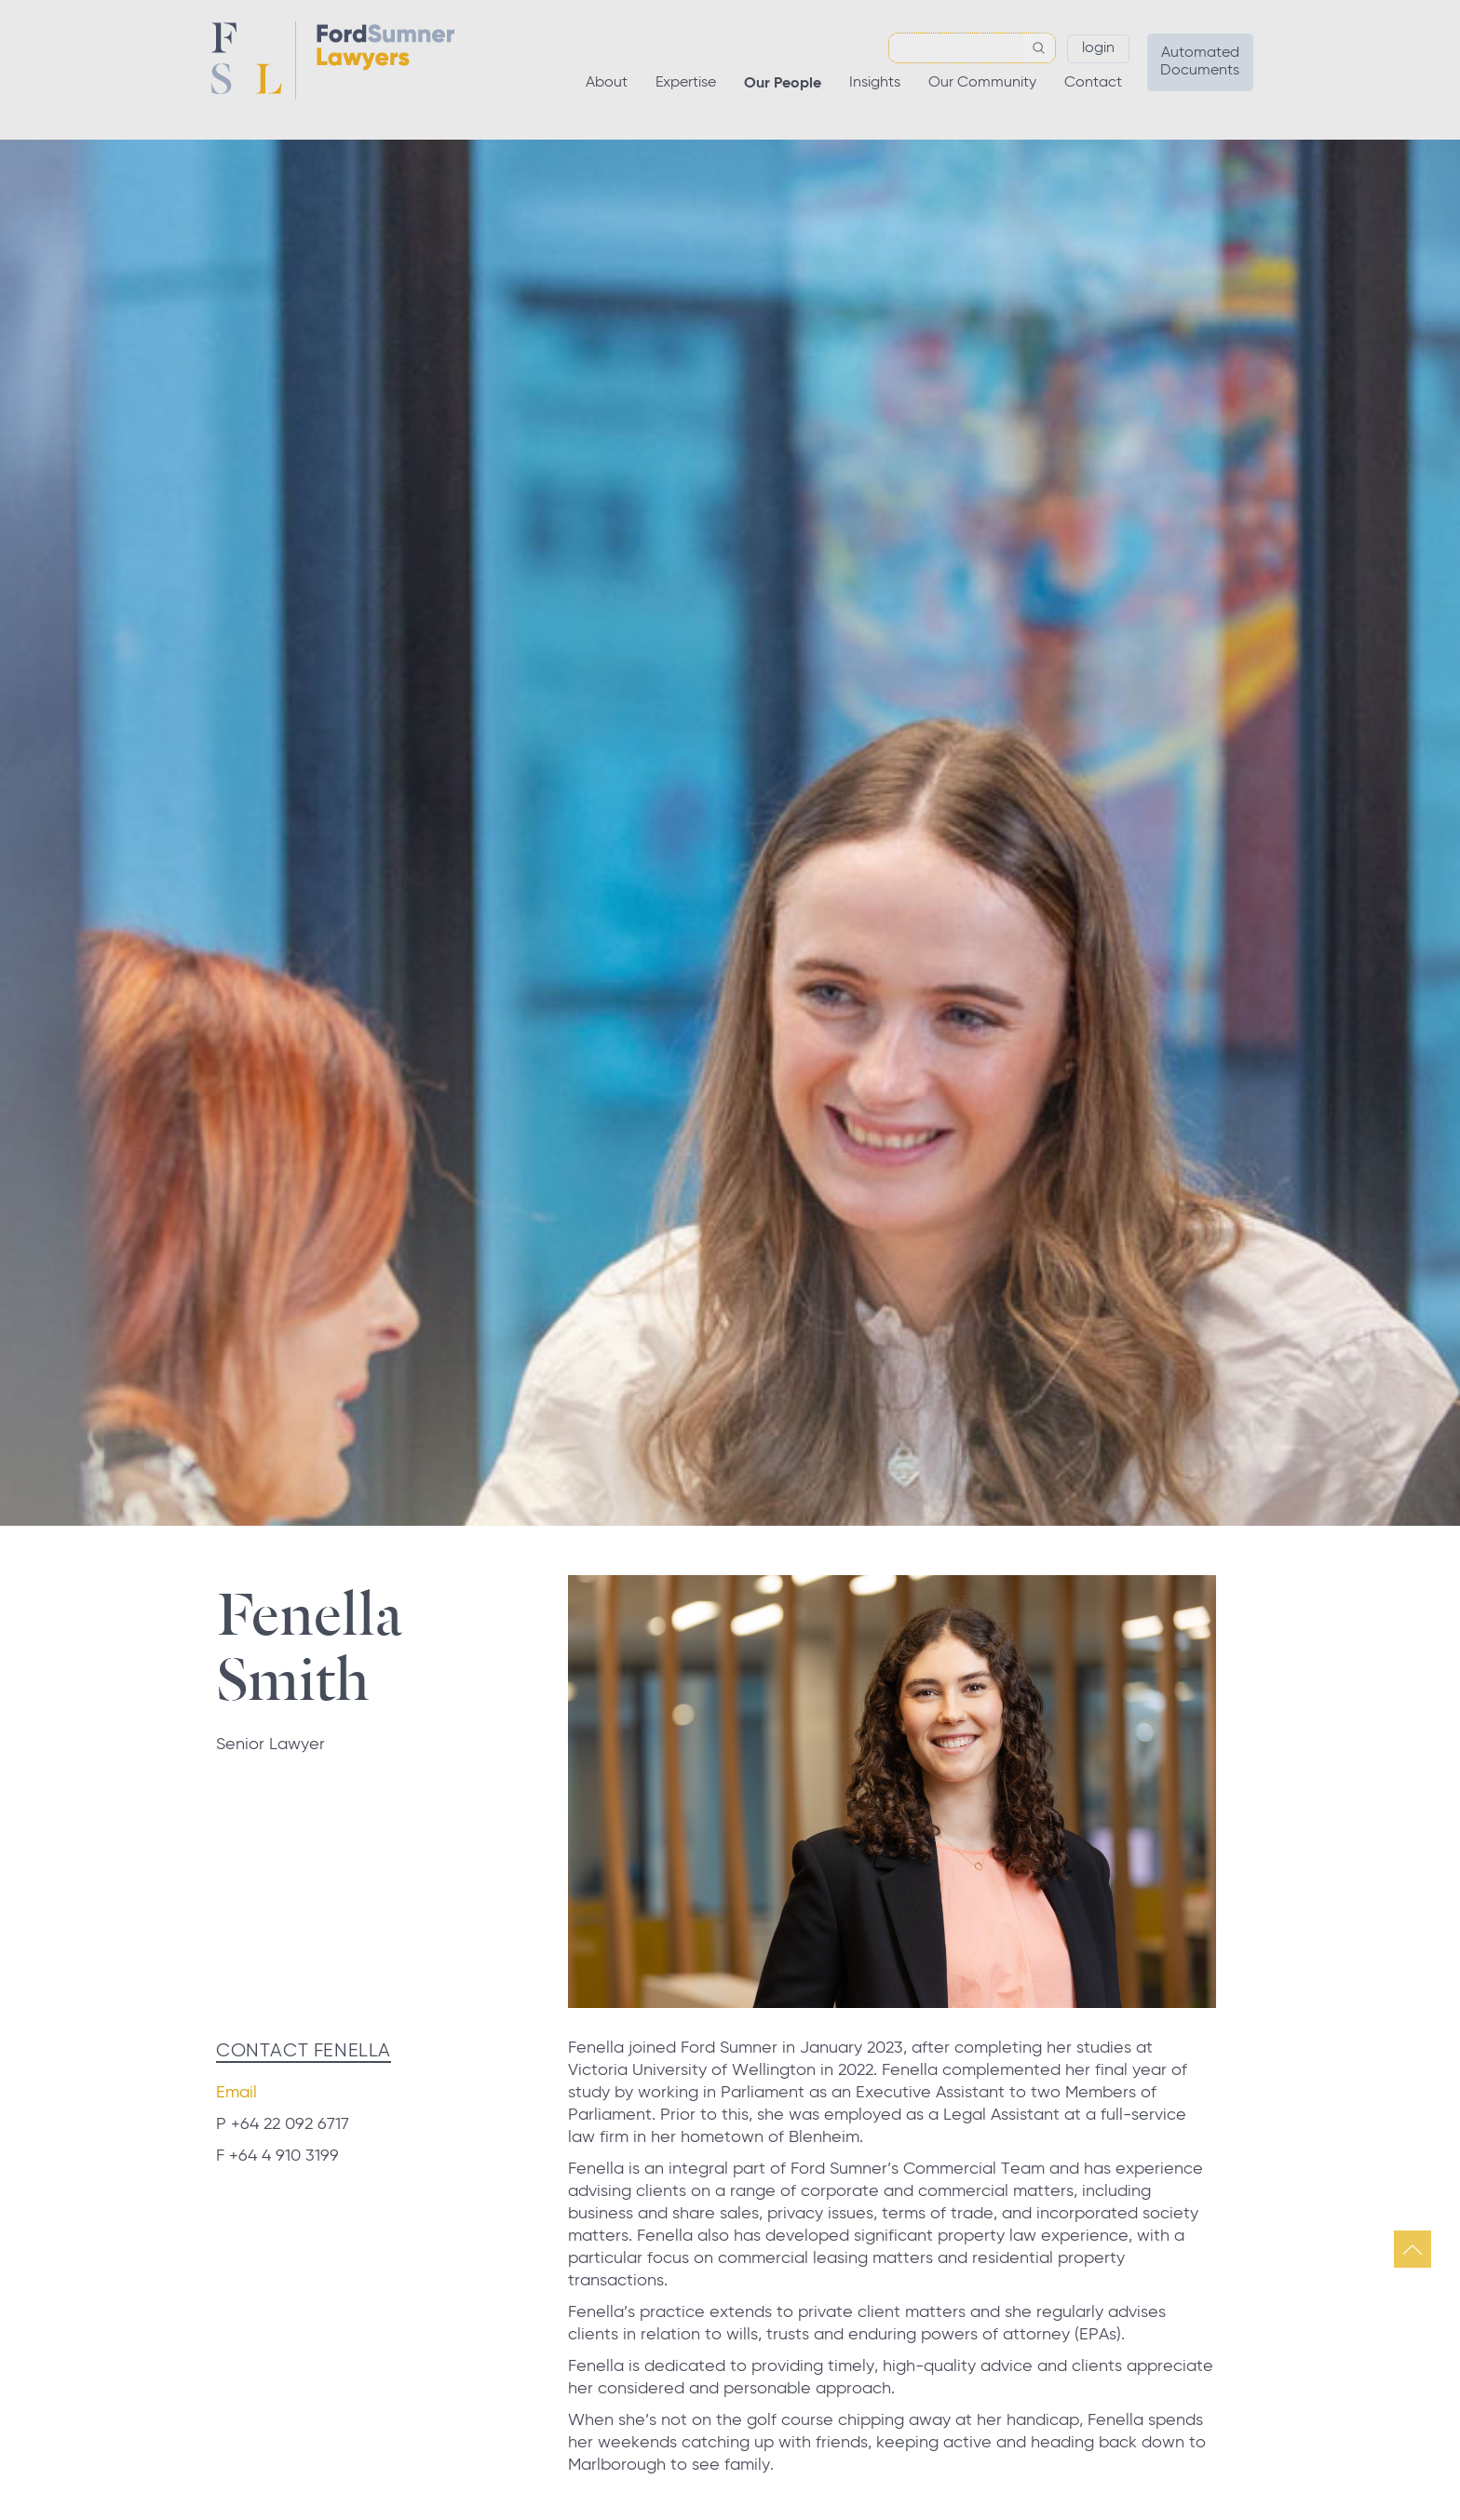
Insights (874, 82)
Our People (782, 83)
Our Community (982, 82)
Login (1098, 48)
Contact (1093, 82)
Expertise (686, 82)
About (607, 82)
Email (236, 2092)
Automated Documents (1199, 62)
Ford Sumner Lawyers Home (332, 60)
